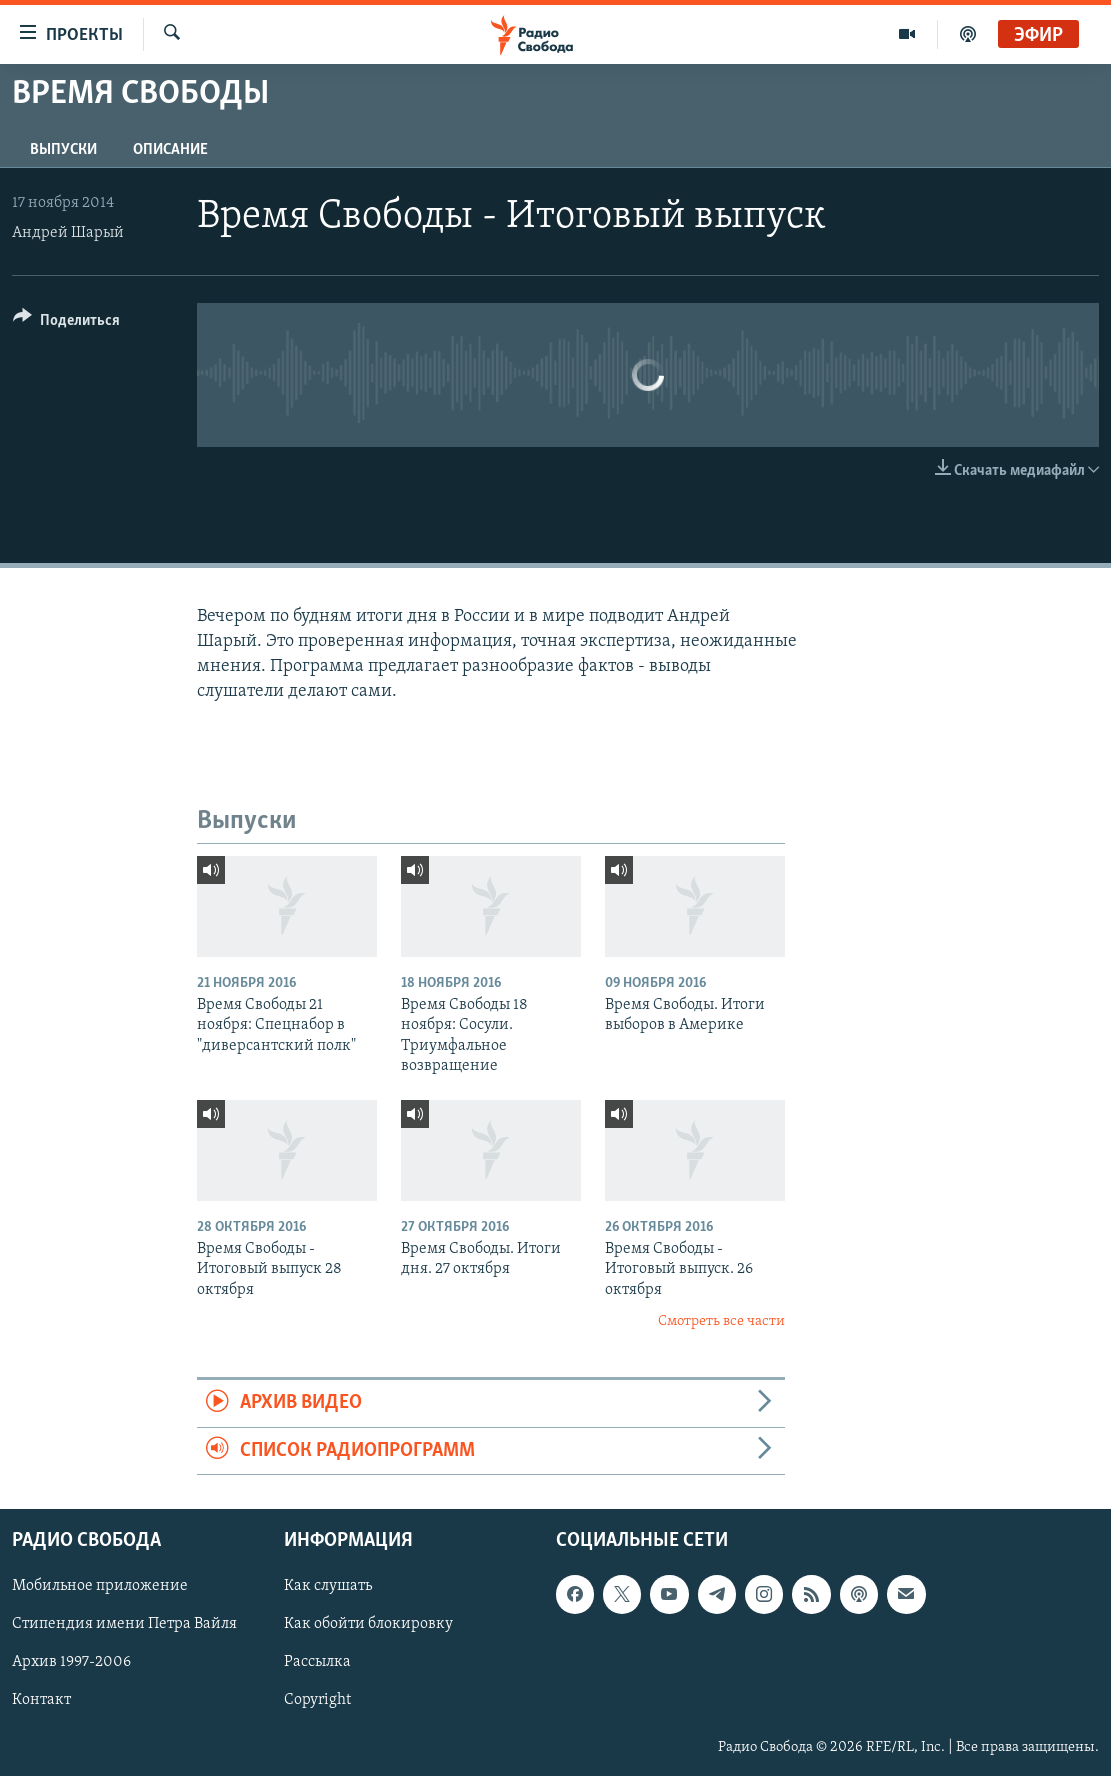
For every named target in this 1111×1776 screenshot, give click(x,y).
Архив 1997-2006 (71, 1663)
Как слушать (328, 1586)
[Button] (66, 323)
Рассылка (317, 1663)
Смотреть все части (721, 1321)
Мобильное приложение (100, 1586)
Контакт (41, 1701)
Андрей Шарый (68, 233)
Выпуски (63, 150)
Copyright (317, 1701)
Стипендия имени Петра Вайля (124, 1624)
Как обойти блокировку (368, 1624)
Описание (170, 150)
